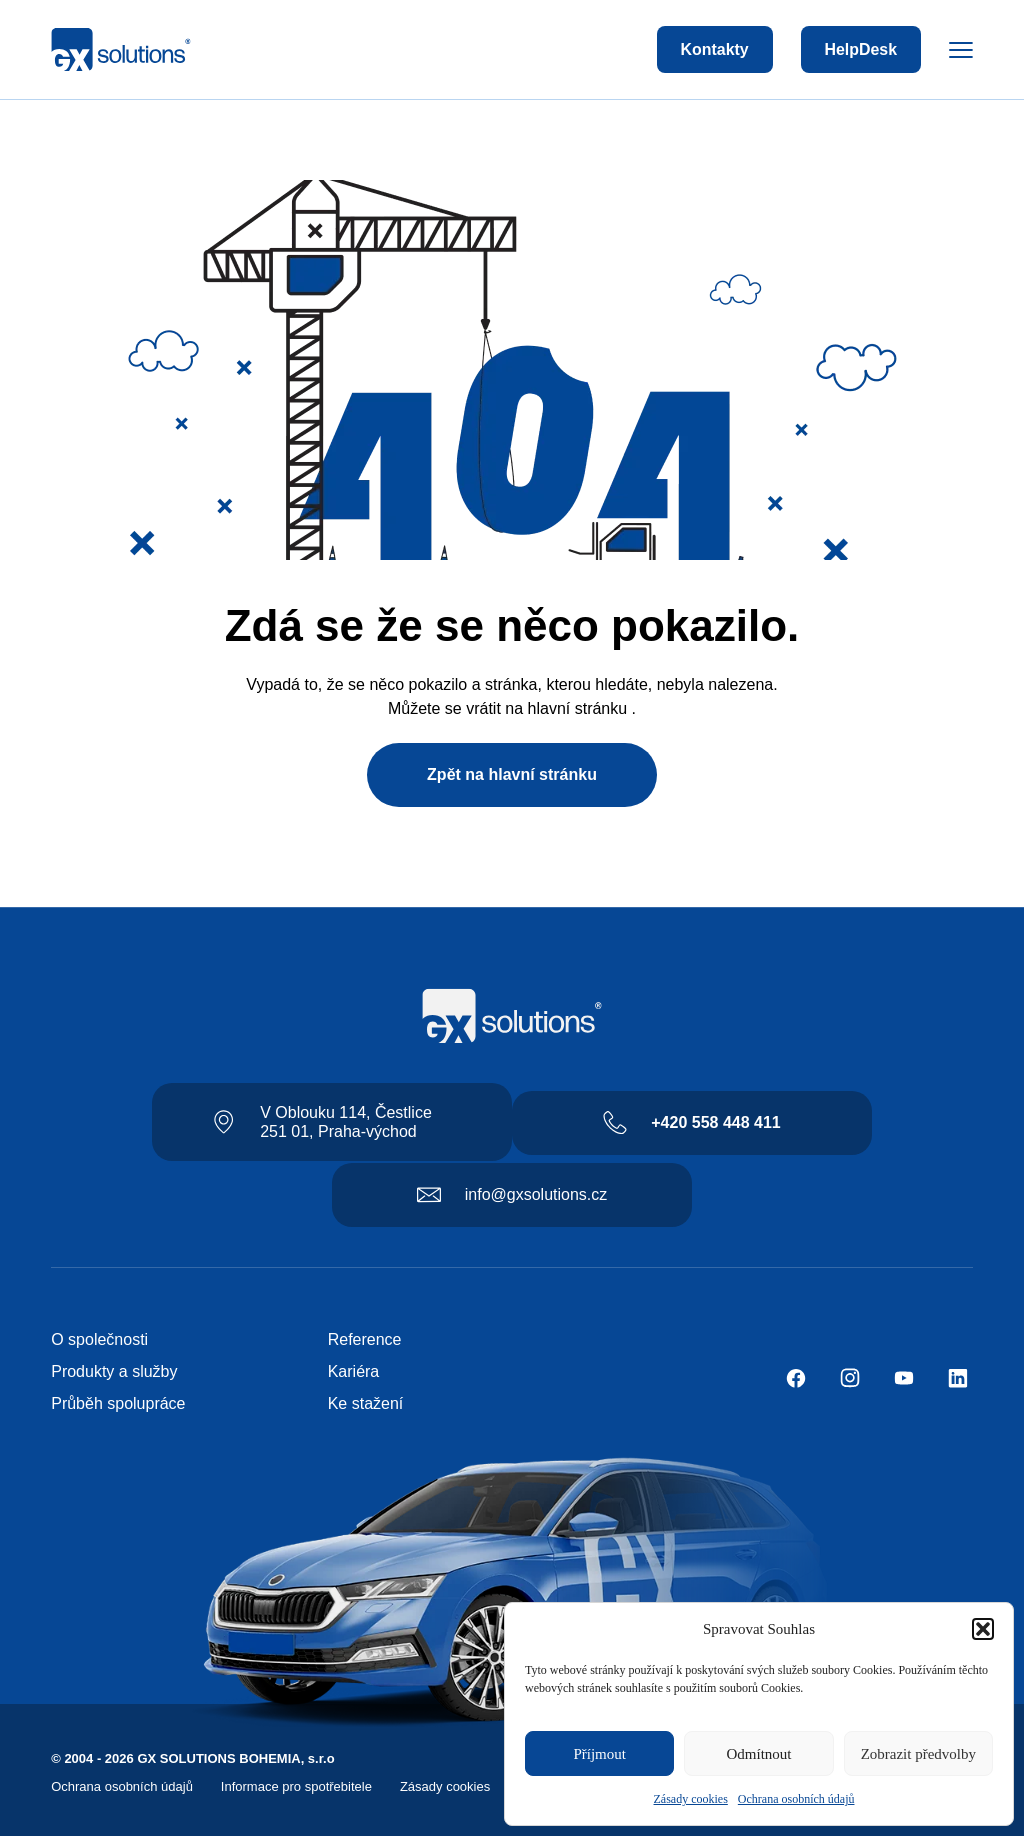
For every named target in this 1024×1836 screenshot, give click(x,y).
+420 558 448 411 (715, 1122)
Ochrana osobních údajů (796, 1799)
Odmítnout (758, 1754)
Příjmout (599, 1754)
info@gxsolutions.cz (536, 1194)
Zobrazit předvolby (918, 1754)
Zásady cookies (691, 1799)
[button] (983, 1629)
